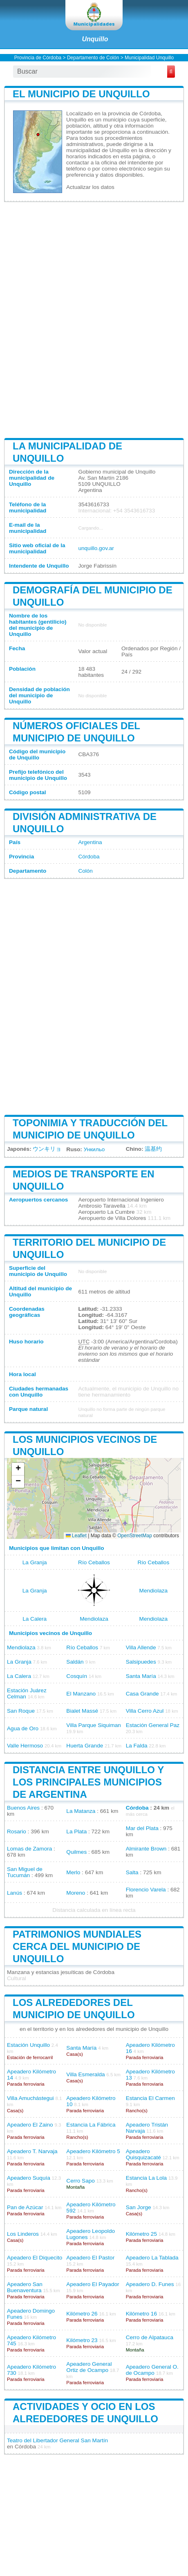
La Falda (137, 1746)
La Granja (34, 1562)
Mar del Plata (142, 1828)
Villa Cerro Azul (145, 1711)
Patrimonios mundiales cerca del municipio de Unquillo (77, 1946)
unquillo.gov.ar (96, 548)
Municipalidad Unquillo (149, 58)
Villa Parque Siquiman (93, 1725)
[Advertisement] (94, 319)
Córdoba (88, 856)
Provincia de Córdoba (37, 58)
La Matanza (80, 1811)
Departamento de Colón (93, 58)
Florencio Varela (146, 1890)
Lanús (14, 1893)
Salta (132, 1872)
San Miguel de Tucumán (25, 1872)
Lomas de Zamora (29, 1849)
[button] (18, 1469)
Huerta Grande (84, 1746)
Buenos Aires (23, 1808)
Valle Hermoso (25, 1746)
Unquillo (95, 39)
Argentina (90, 842)
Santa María (141, 1676)
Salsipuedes (141, 1662)
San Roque (21, 1711)
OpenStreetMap (134, 1535)
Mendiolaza (153, 1591)
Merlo (73, 1872)
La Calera (34, 1619)
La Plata (76, 1831)
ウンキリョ (47, 1149)
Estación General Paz (152, 1725)
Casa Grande (142, 1694)
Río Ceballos (94, 1562)
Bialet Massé (82, 1711)
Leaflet (76, 1535)
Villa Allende (141, 1647)
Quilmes (76, 1852)
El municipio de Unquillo (81, 93)
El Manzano (81, 1694)
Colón (85, 871)
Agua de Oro (22, 1728)
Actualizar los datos (90, 187)
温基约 (153, 1149)
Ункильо (94, 1149)
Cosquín (76, 1676)
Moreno (75, 1893)
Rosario (16, 1831)
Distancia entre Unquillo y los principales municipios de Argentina (88, 1782)
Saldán (74, 1662)
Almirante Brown (146, 1849)
